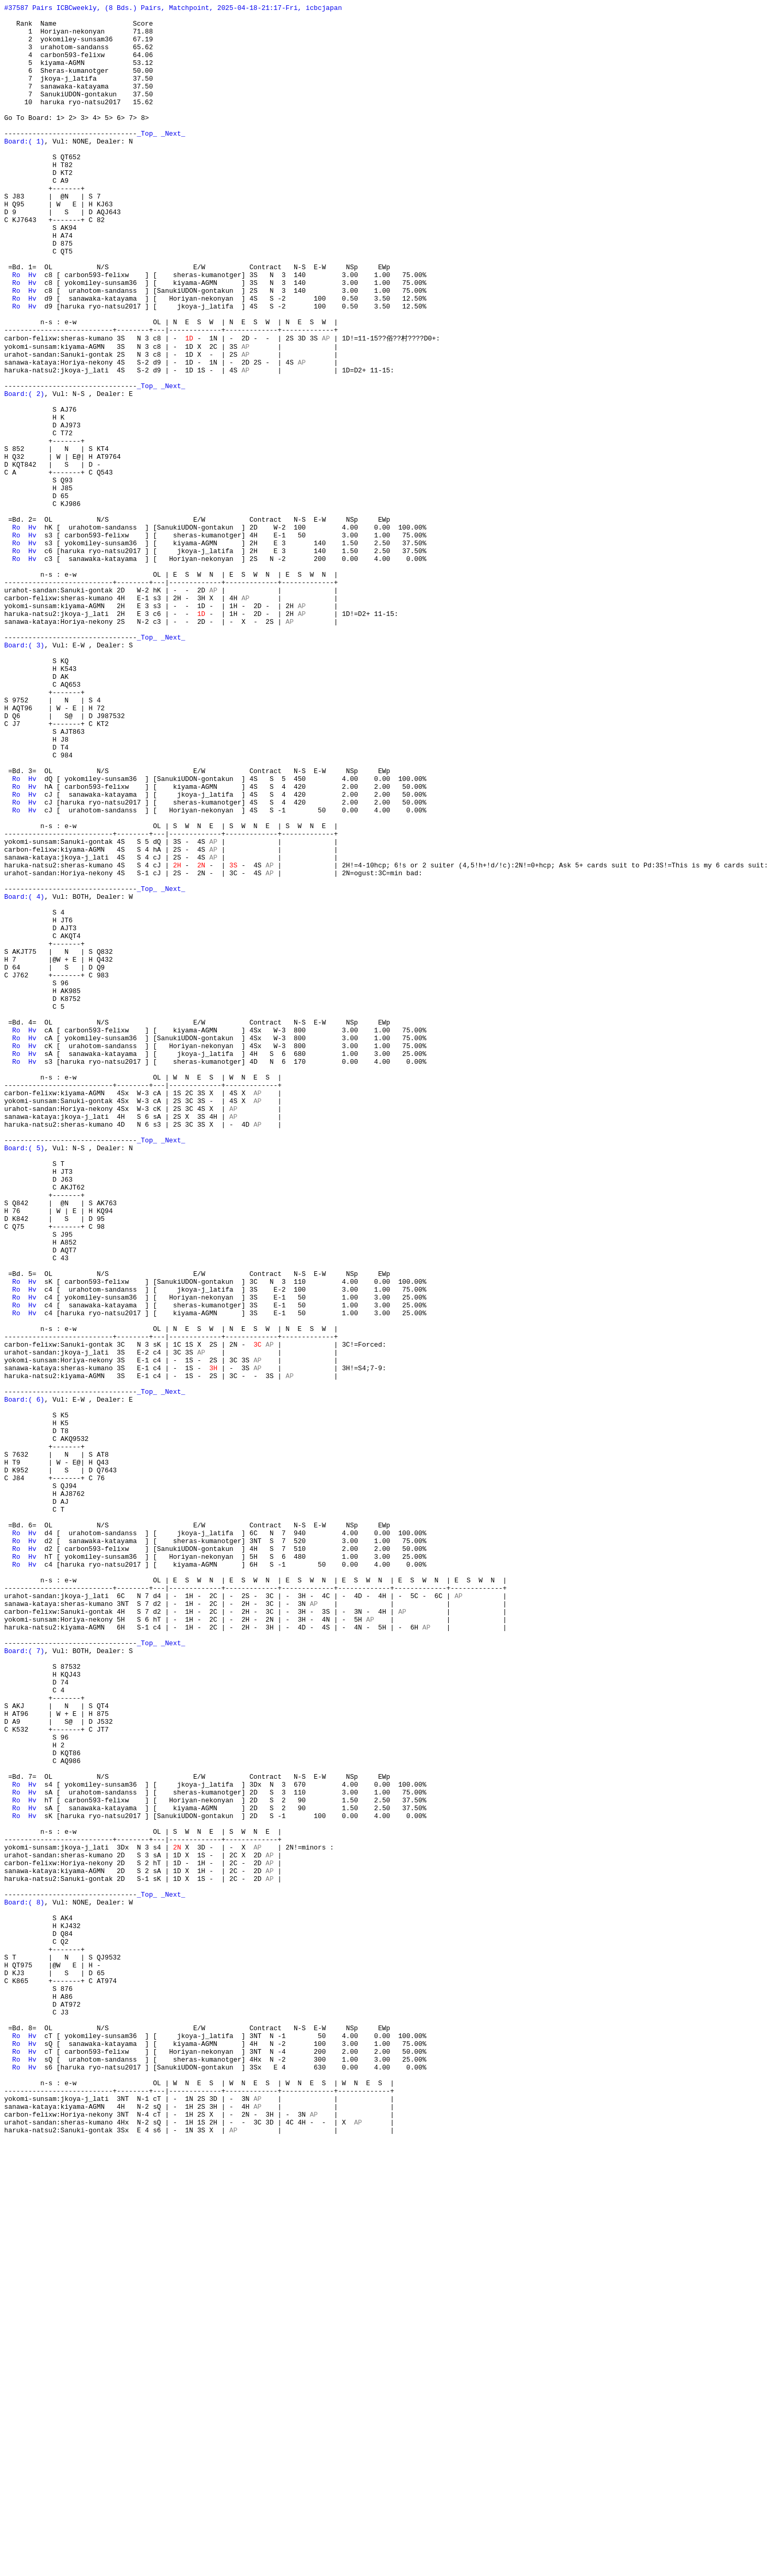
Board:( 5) (24, 1376)
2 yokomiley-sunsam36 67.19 (78, 46)
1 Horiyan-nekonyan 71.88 (78, 37)
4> (97, 141)
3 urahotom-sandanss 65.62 (78, 56)
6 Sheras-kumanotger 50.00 (78, 84)
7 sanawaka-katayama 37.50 (78, 103)
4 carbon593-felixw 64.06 (78, 65)
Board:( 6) (24, 1678)
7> (133, 141)
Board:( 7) (24, 1980)
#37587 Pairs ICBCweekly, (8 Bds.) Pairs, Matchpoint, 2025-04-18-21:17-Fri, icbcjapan (173, 9)
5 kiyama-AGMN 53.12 (78, 75)
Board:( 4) (24, 1075)
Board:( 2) (24, 471)
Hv (32, 329)
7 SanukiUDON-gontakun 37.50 (78, 112)
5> (109, 141)
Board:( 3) (24, 773)
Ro (16, 329)
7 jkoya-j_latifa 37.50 (78, 93)
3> (84, 141)
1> (60, 141)
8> (145, 141)
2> (72, 141)
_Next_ (173, 159)
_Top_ (147, 159)
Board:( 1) (24, 169)
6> (121, 141)
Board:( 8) (24, 2281)
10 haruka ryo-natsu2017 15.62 (78, 122)
